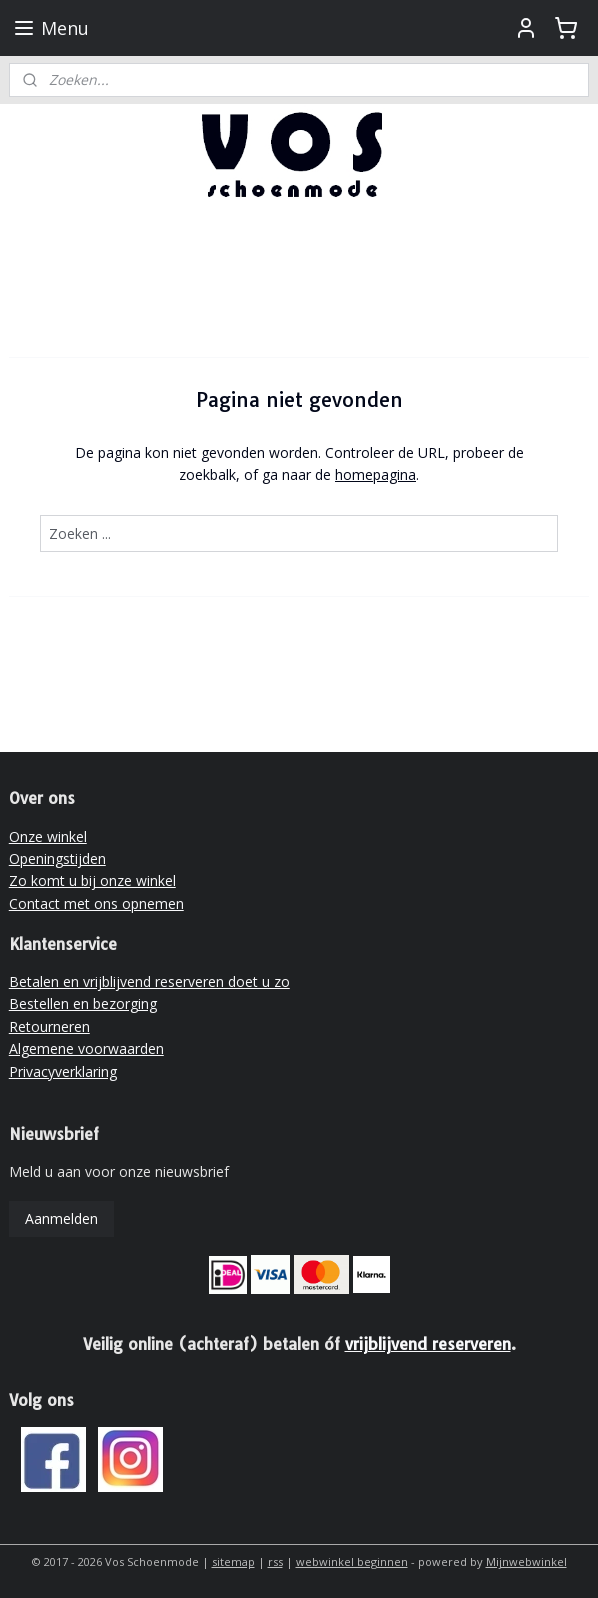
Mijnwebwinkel (526, 1561)
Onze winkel (48, 836)
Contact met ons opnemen (96, 903)
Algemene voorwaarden (86, 1048)
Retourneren (49, 1026)
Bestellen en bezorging (83, 1003)
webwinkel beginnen (352, 1561)
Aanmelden (61, 1218)
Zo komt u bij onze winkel (92, 880)
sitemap (233, 1561)
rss (275, 1561)
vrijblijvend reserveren (428, 1344)
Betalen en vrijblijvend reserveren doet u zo (149, 981)
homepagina (375, 475)
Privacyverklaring (63, 1071)
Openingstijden (57, 858)
